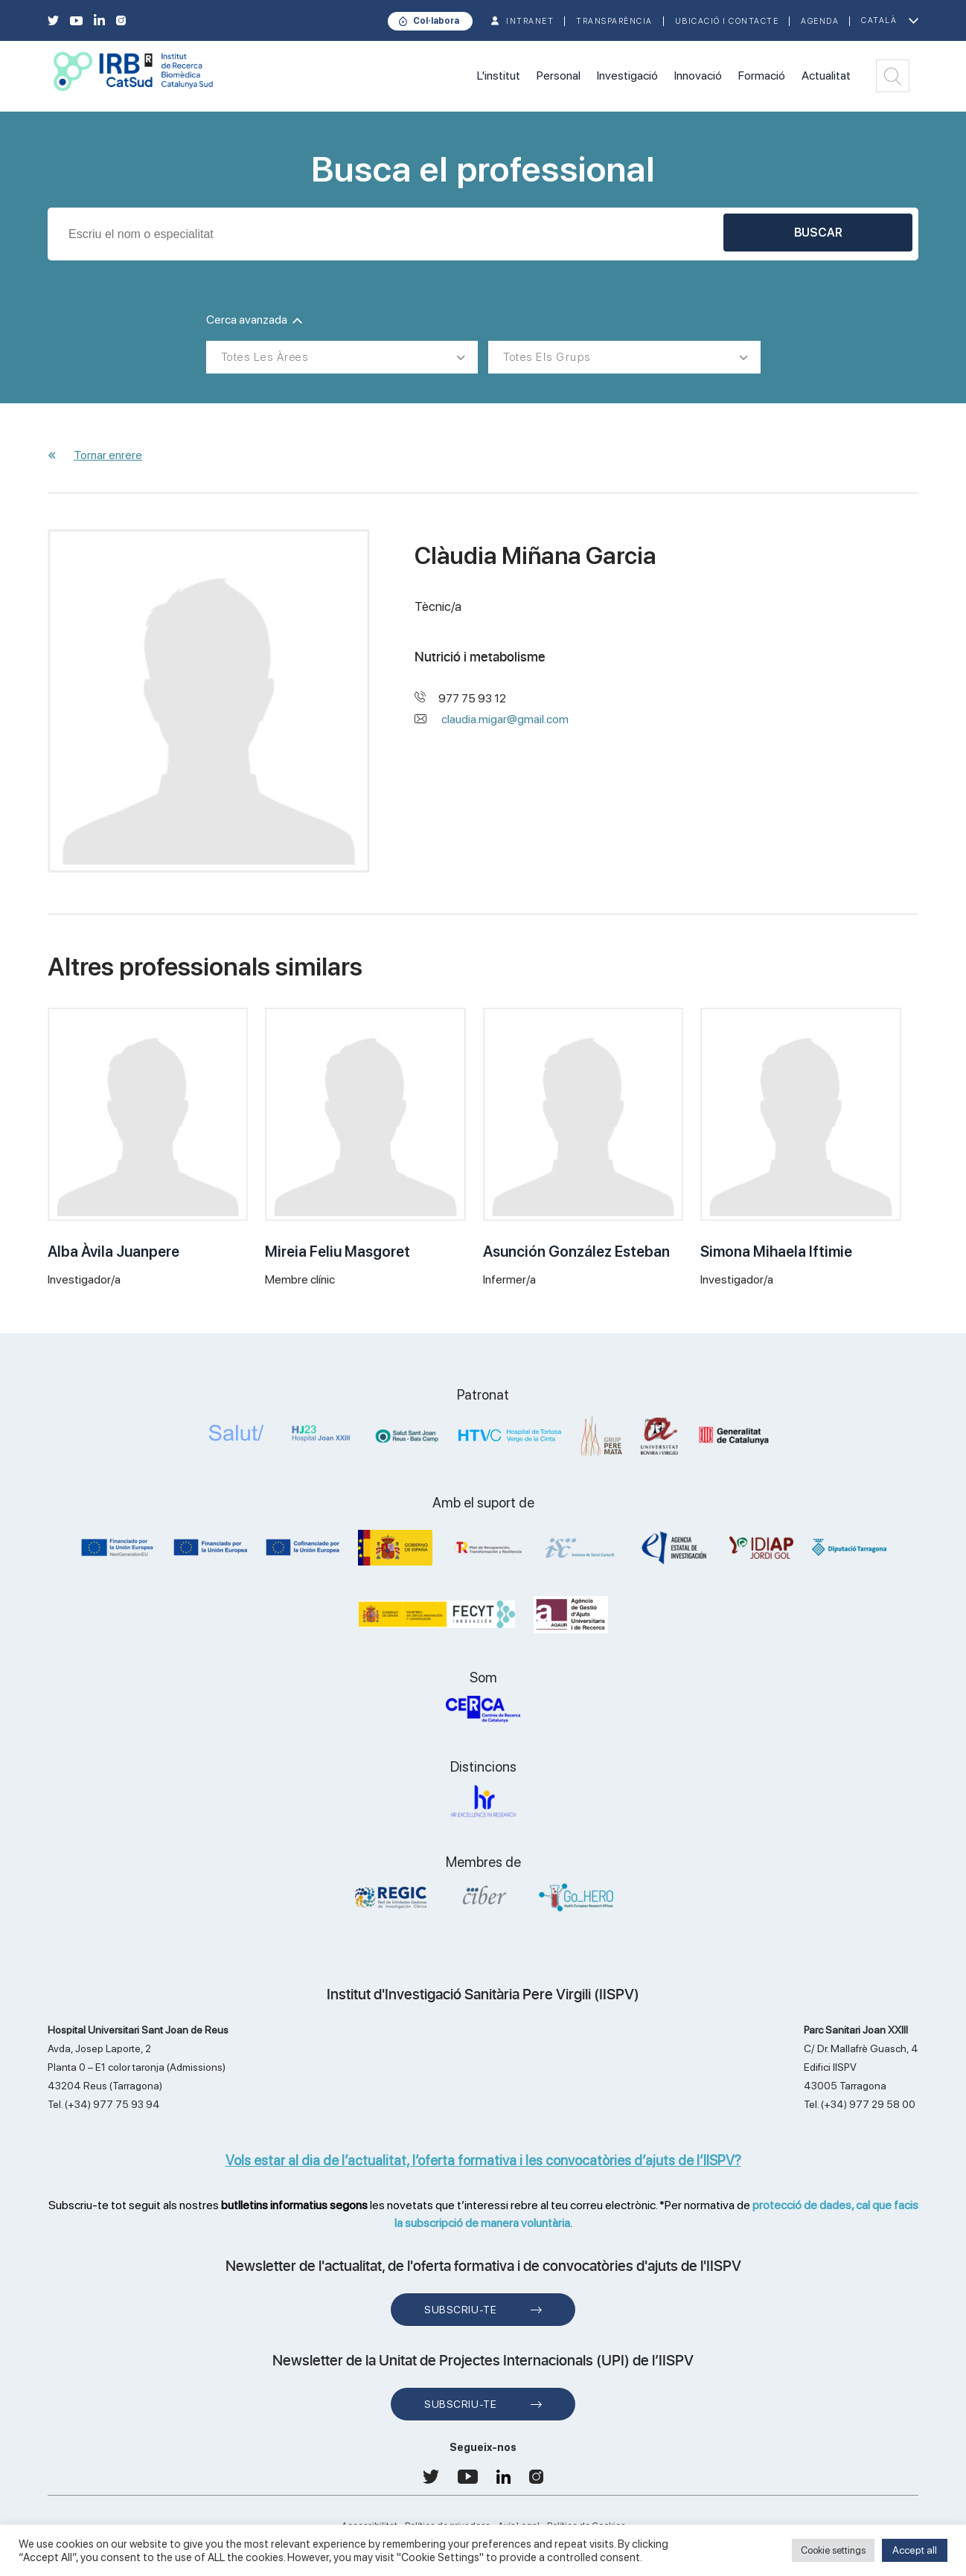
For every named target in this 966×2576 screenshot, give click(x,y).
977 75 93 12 (472, 698)
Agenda (820, 21)
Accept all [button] (914, 2550)
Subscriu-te (460, 2310)
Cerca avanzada (254, 320)
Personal (558, 75)
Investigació (627, 75)
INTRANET (530, 21)
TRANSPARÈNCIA (614, 21)
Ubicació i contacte (727, 21)
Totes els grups (547, 357)
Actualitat (826, 75)
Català (879, 20)
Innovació (698, 75)
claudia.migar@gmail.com (505, 719)
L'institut (498, 75)
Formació (761, 75)
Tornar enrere (108, 455)
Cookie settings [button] (833, 2550)
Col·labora (436, 21)
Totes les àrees (265, 357)
